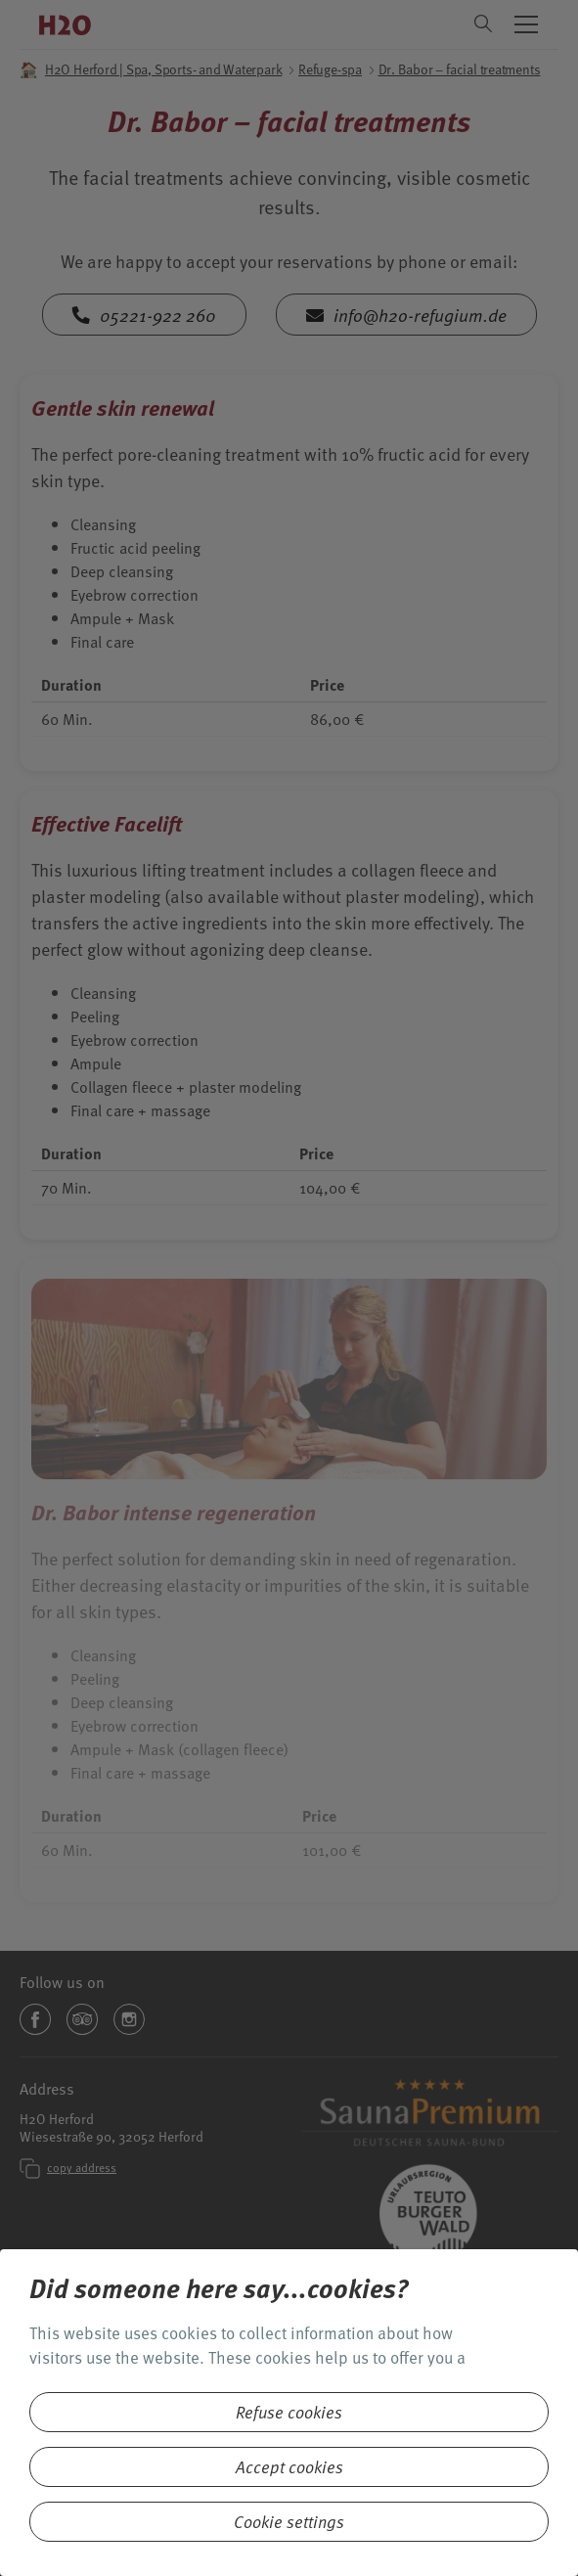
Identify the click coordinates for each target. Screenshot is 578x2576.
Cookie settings (289, 2521)
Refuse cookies (289, 2412)
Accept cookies (289, 2467)
